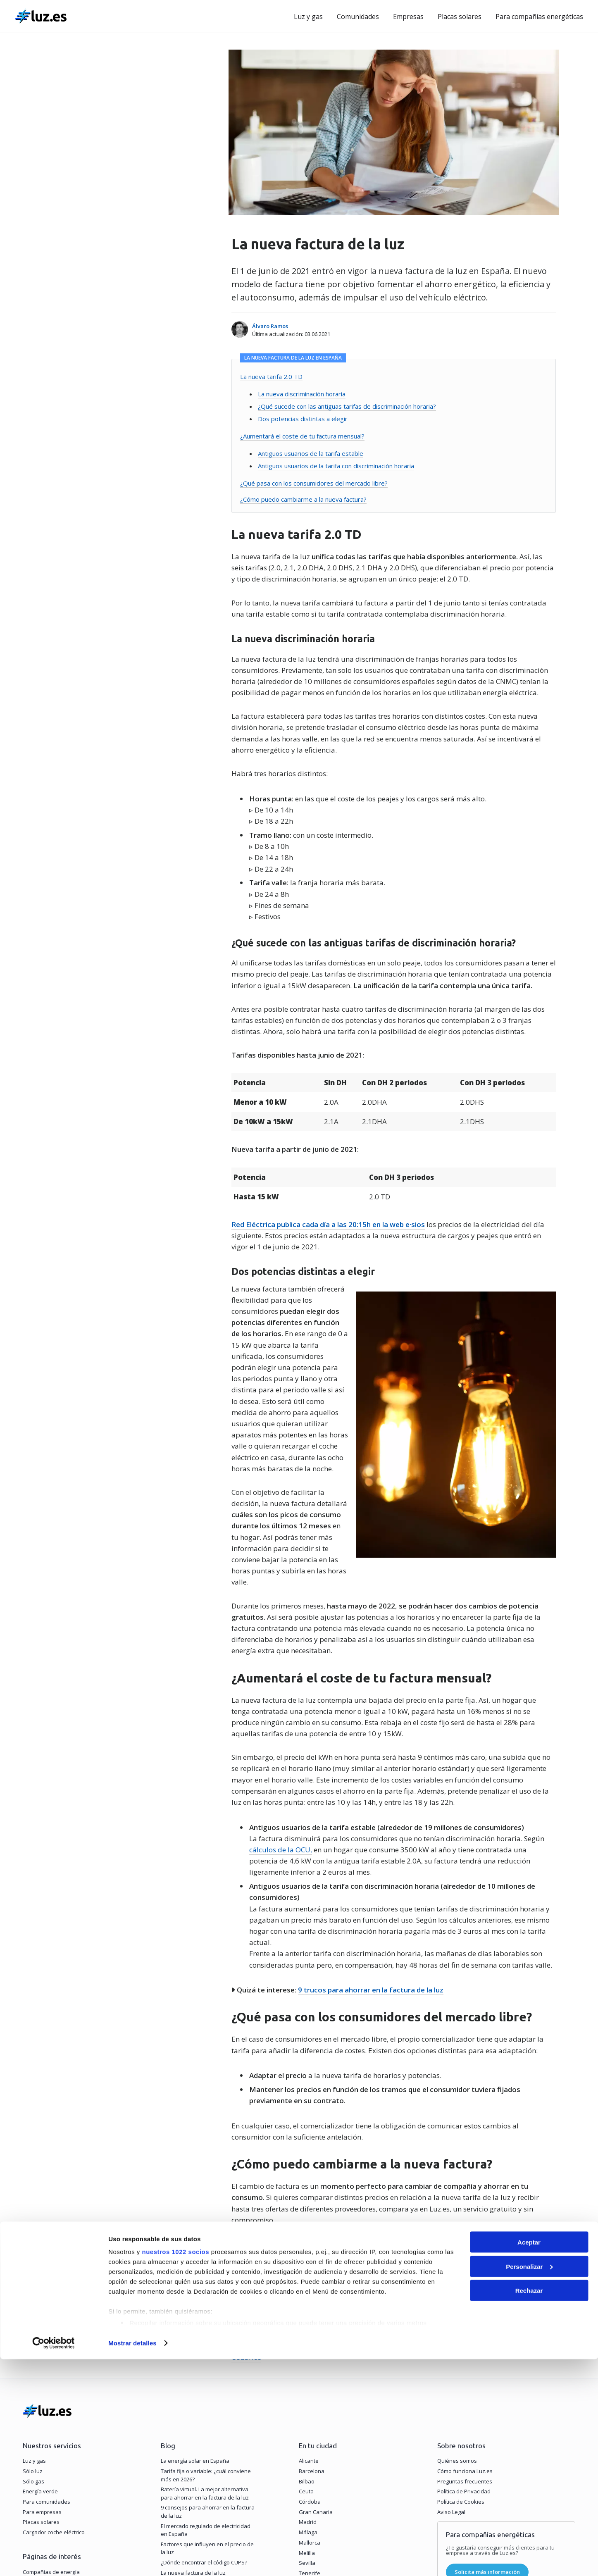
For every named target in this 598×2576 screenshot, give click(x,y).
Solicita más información (487, 2427)
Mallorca (309, 2398)
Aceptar (529, 2458)
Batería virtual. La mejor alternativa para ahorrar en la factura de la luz (205, 2349)
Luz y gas (308, 16)
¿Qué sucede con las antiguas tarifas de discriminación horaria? (344, 406)
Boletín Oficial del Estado (508, 2200)
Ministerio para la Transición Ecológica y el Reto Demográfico (360, 2200)
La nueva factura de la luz (193, 2428)
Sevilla (307, 2418)
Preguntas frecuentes (464, 2336)
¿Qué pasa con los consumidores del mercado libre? (311, 483)
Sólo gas (33, 2336)
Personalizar (529, 2483)
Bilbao (306, 2336)
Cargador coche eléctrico (54, 2387)
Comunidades (358, 16)
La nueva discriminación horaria (299, 394)
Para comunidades (46, 2357)
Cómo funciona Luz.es (465, 2326)
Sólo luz (33, 2326)
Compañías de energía (51, 2427)
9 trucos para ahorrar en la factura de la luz (368, 1877)
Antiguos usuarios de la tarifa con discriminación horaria (333, 466)
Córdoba (310, 2357)
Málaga (308, 2387)
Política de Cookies (460, 2357)
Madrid (308, 2377)
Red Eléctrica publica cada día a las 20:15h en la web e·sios (325, 1224)
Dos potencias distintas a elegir (300, 419)
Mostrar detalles (132, 2559)
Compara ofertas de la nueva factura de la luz (313, 2159)
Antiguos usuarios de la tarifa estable (307, 453)
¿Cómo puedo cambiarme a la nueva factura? (300, 499)
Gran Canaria (316, 2367)
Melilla (307, 2408)
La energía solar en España (195, 2316)
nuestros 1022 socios (175, 2468)
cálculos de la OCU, (277, 1737)
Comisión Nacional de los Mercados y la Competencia (316, 2211)
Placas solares (459, 16)
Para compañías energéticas (539, 16)
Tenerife (309, 2428)
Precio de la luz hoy (47, 2437)
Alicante (309, 2316)
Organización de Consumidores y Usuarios (480, 2211)
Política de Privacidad (464, 2347)
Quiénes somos (457, 2316)
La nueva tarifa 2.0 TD (268, 376)
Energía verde (40, 2347)
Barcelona (311, 2326)
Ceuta (306, 2347)
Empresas (408, 16)
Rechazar (529, 2507)
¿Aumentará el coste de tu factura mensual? (299, 436)
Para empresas (42, 2367)
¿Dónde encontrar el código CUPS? (204, 2417)
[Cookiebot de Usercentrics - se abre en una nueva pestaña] (53, 2560)
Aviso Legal (451, 2367)
